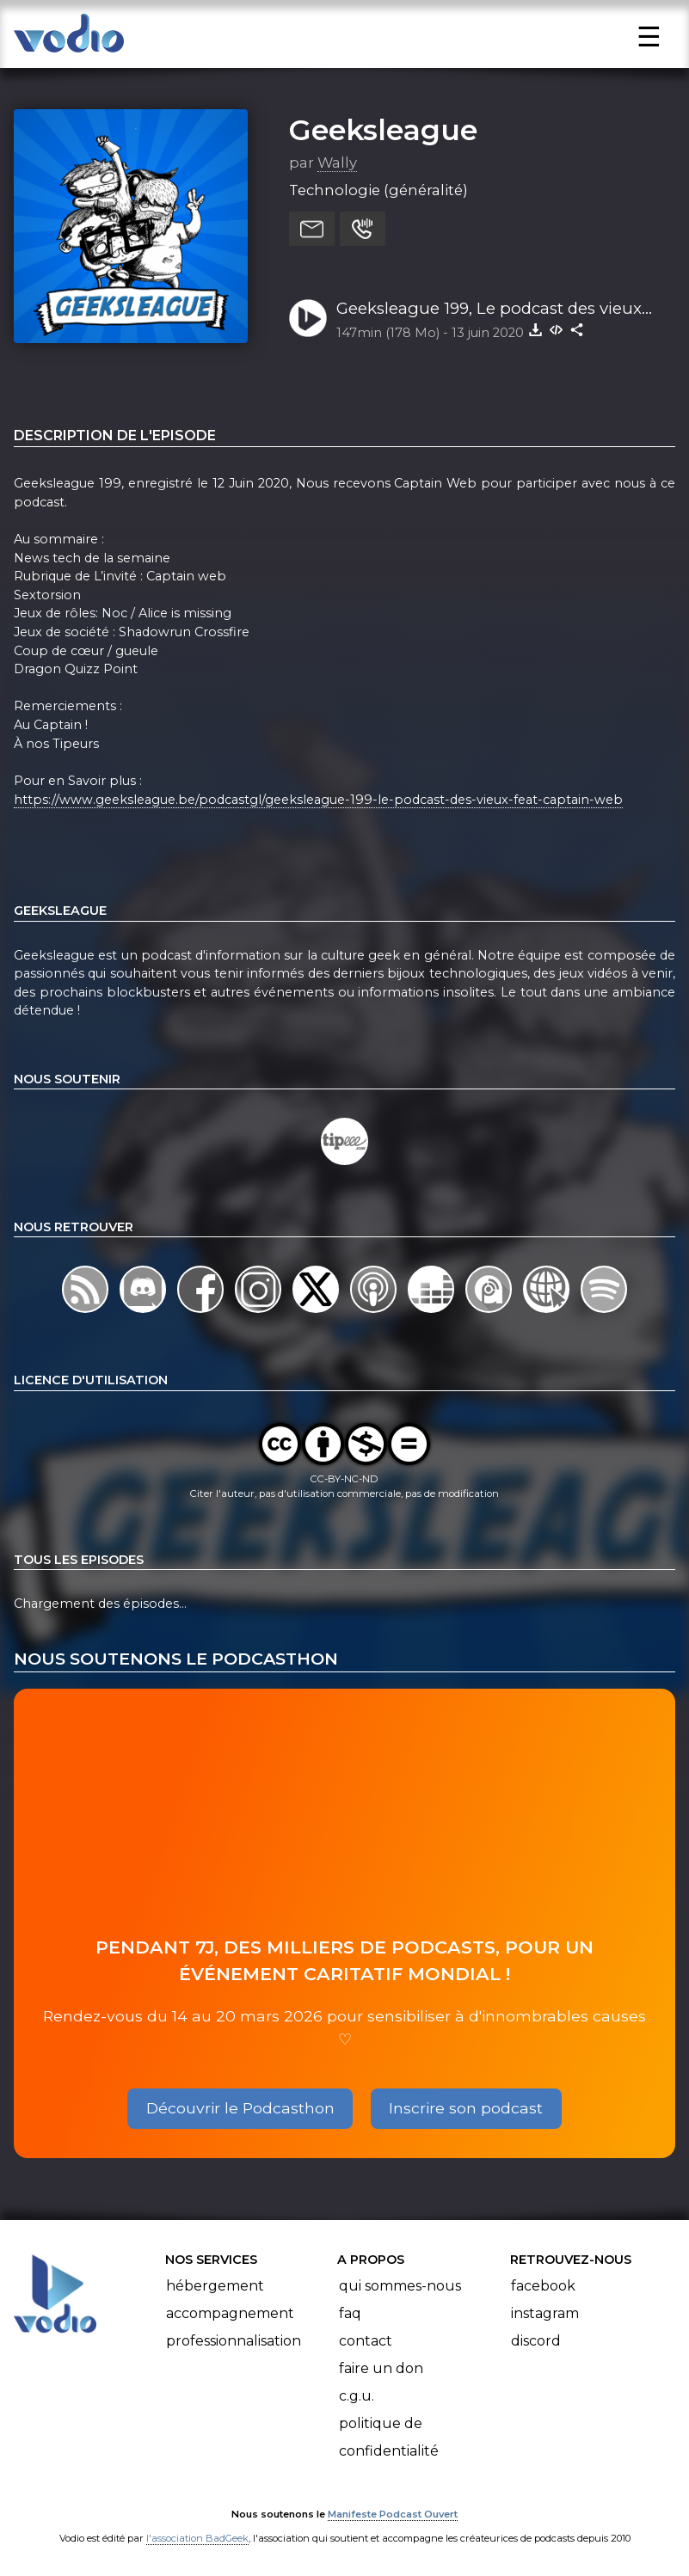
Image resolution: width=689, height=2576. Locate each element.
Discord (536, 2341)
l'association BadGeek (197, 2538)
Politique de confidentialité (389, 2437)
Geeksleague (383, 130)
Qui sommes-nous (400, 2286)
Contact (365, 2341)
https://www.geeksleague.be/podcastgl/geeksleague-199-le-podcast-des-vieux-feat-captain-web (318, 799)
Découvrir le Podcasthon (240, 2108)
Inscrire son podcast (466, 2108)
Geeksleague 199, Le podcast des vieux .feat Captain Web (489, 309)
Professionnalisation (233, 2341)
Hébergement (215, 2286)
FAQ (350, 2313)
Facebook (543, 2286)
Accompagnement (230, 2313)
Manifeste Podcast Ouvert (393, 2514)
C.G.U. (356, 2396)
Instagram (545, 2313)
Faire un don (381, 2368)
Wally (337, 162)
